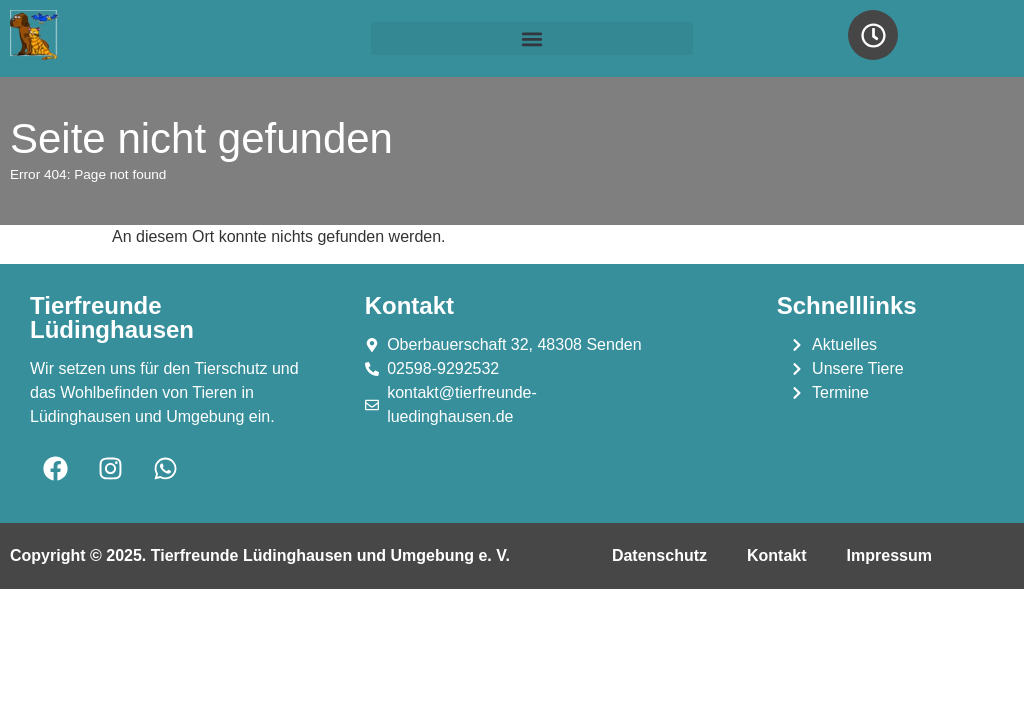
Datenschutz (659, 555)
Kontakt (777, 555)
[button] (531, 38)
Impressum (889, 555)
